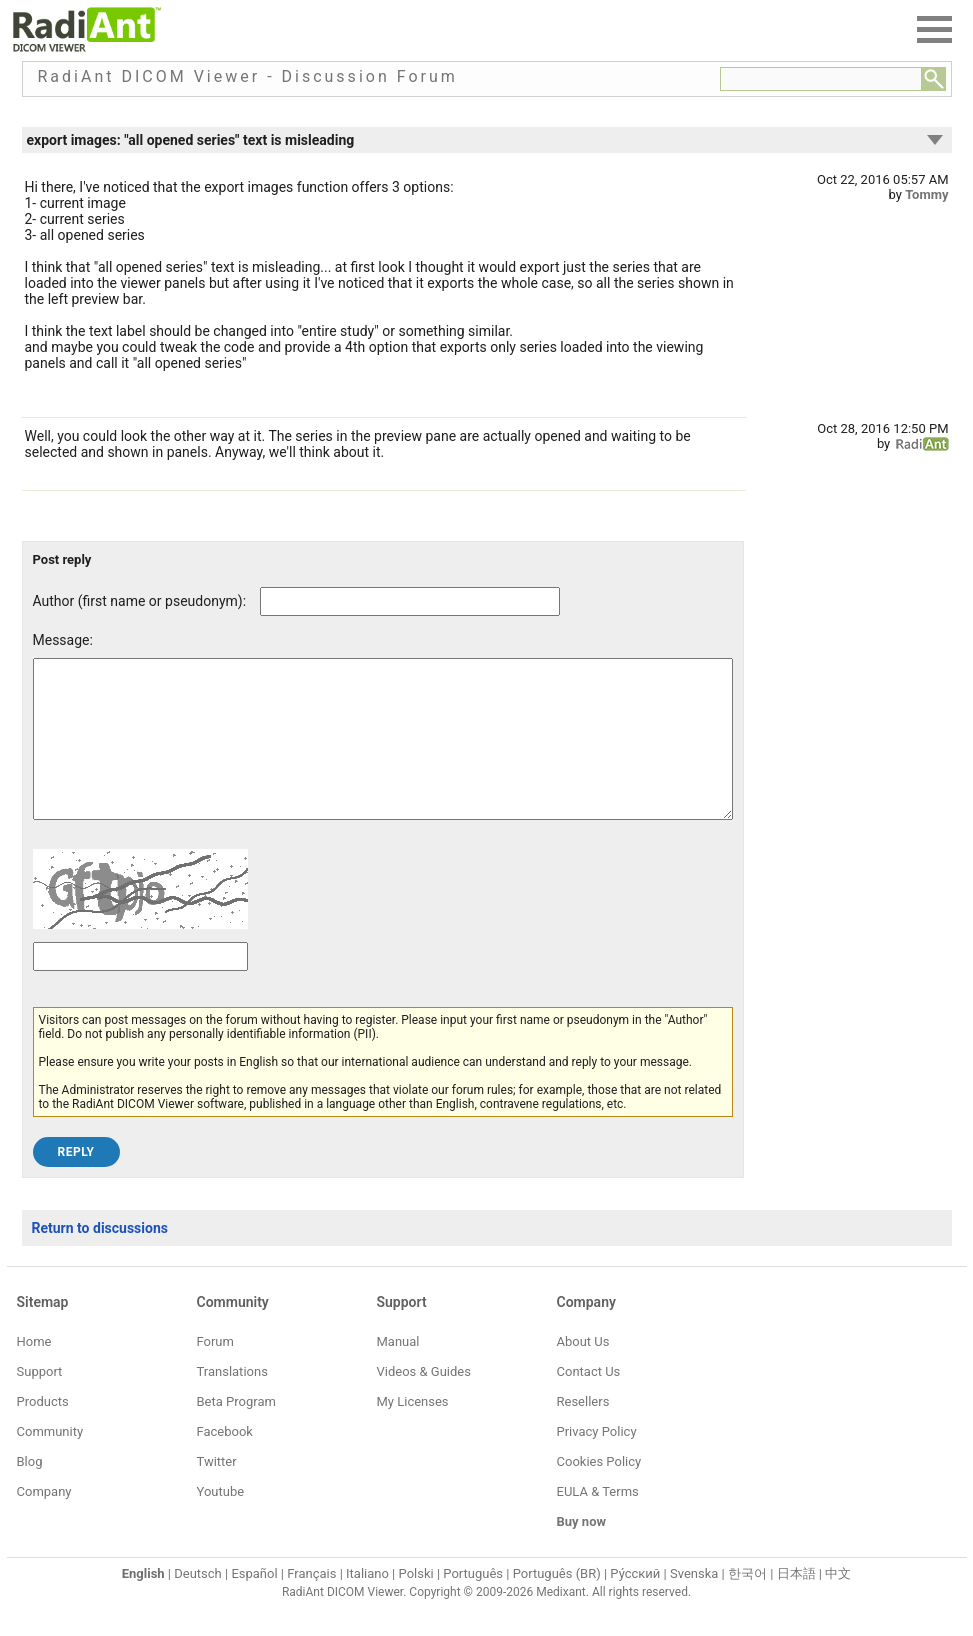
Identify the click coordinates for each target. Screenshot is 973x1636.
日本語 (796, 1603)
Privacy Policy (597, 1461)
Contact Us (589, 1401)
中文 (838, 1603)
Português (473, 1603)
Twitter (217, 1491)
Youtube (221, 1521)
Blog (30, 1491)
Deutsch (198, 1603)
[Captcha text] (140, 986)
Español (254, 1603)
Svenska (694, 1603)
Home (34, 1371)
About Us (583, 1371)
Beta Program (236, 1431)
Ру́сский (635, 1603)
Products (43, 1431)
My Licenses (413, 1431)
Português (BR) (557, 1603)
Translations (232, 1401)
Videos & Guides (424, 1401)
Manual (398, 1371)
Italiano (367, 1603)
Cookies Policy (599, 1491)
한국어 (747, 1603)
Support (40, 1401)
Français (311, 1603)
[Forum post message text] (383, 754)
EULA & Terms (598, 1521)
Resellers (583, 1431)
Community (50, 1461)
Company (44, 1521)
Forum (215, 1371)
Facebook (225, 1461)
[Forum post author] (410, 601)
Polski (416, 1603)
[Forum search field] (821, 79)
